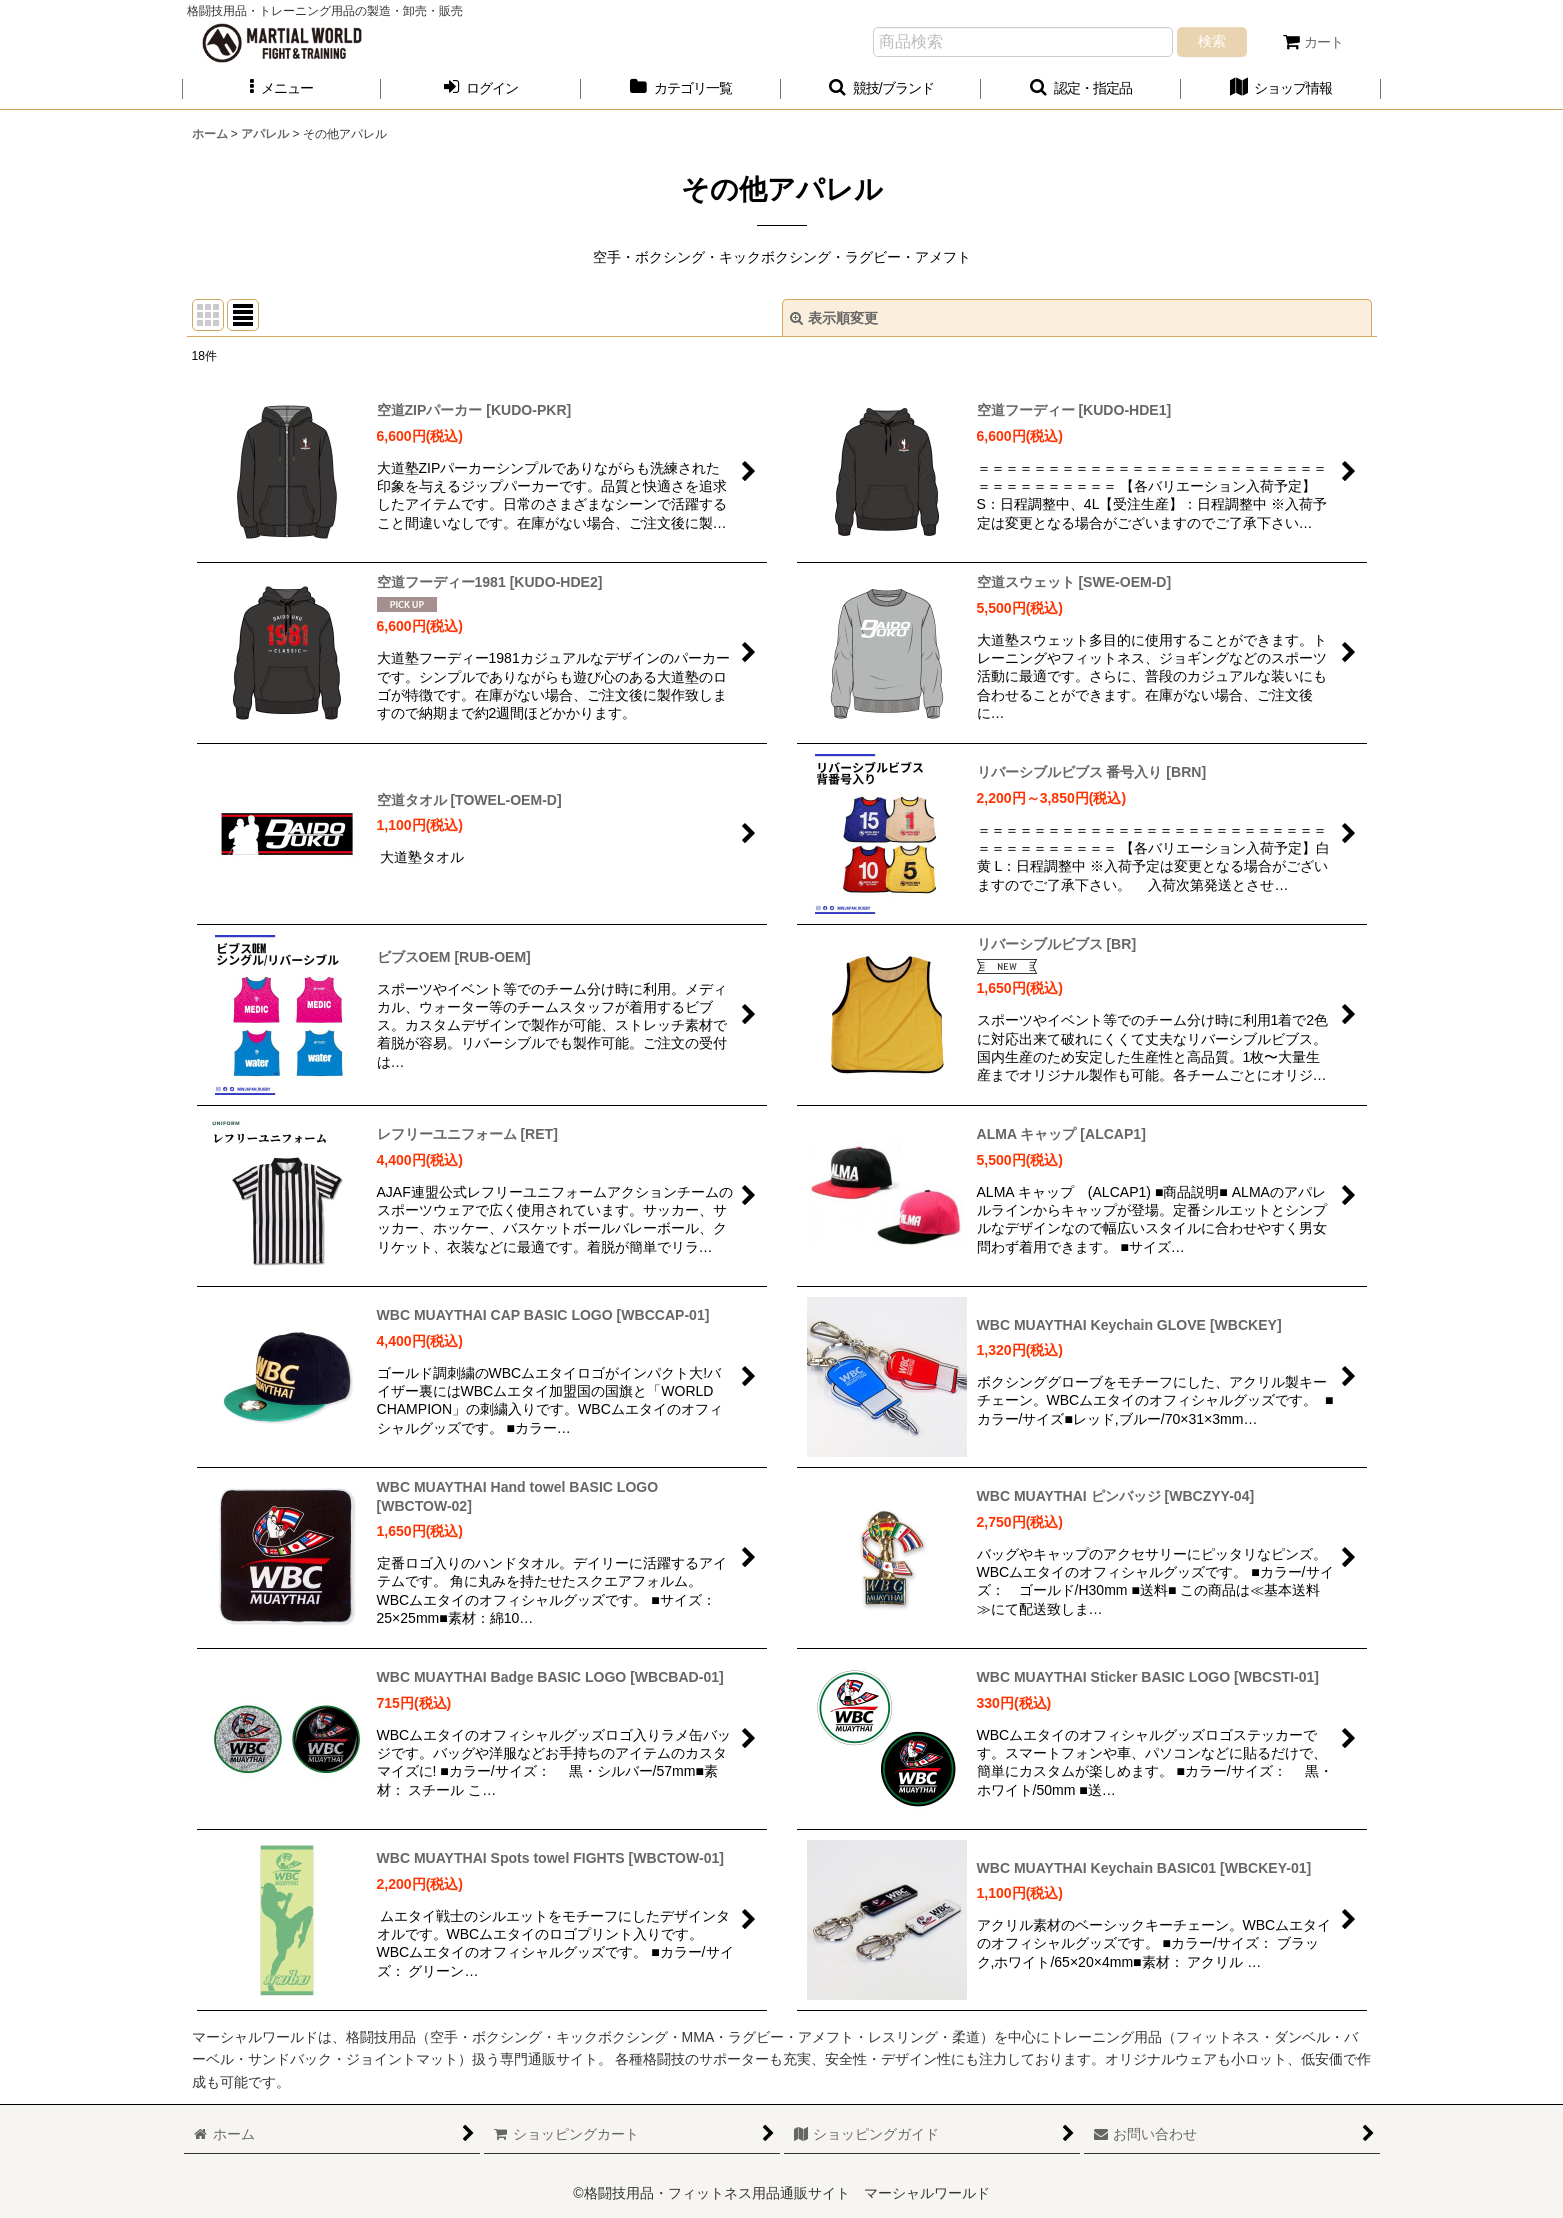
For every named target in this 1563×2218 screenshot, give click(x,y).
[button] (282, 88)
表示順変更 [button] (834, 318)
